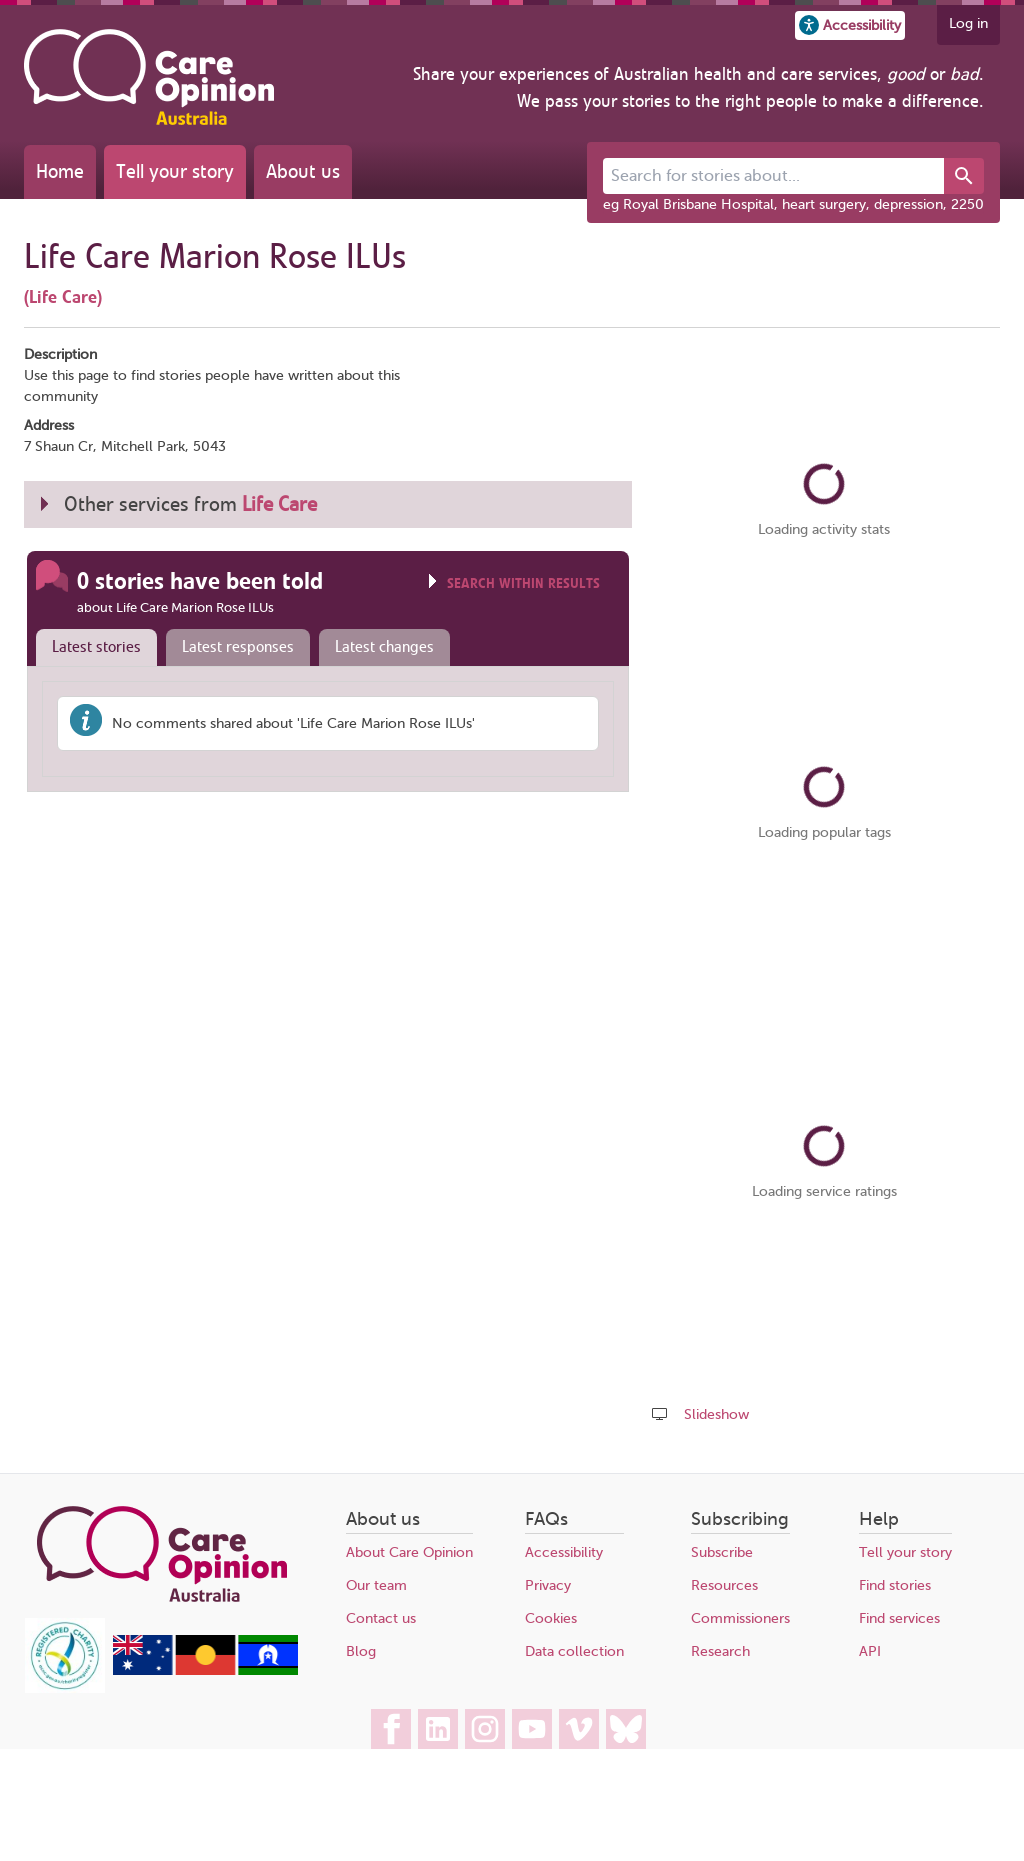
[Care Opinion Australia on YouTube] (532, 1729)
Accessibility (564, 1552)
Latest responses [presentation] (238, 647)
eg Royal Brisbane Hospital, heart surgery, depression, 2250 (793, 204)
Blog (361, 1651)
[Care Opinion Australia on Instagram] (485, 1729)
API (870, 1651)
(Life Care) (63, 297)
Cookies (551, 1618)
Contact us (381, 1618)
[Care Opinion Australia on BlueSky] (626, 1729)
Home (60, 171)
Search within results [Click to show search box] (523, 583)
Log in (968, 23)
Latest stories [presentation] (96, 647)
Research (720, 1651)
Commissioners (740, 1618)
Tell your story (175, 171)
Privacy (548, 1585)
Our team (376, 1585)
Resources (724, 1585)
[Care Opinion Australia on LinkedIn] (438, 1729)
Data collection (574, 1651)
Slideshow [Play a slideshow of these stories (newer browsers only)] (716, 1414)
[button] (850, 25)
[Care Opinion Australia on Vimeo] (579, 1729)
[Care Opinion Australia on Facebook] (391, 1729)
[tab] (92, 648)
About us (303, 171)
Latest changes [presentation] (384, 647)
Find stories (895, 1585)
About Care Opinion (409, 1552)
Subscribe (722, 1552)
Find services (899, 1618)
